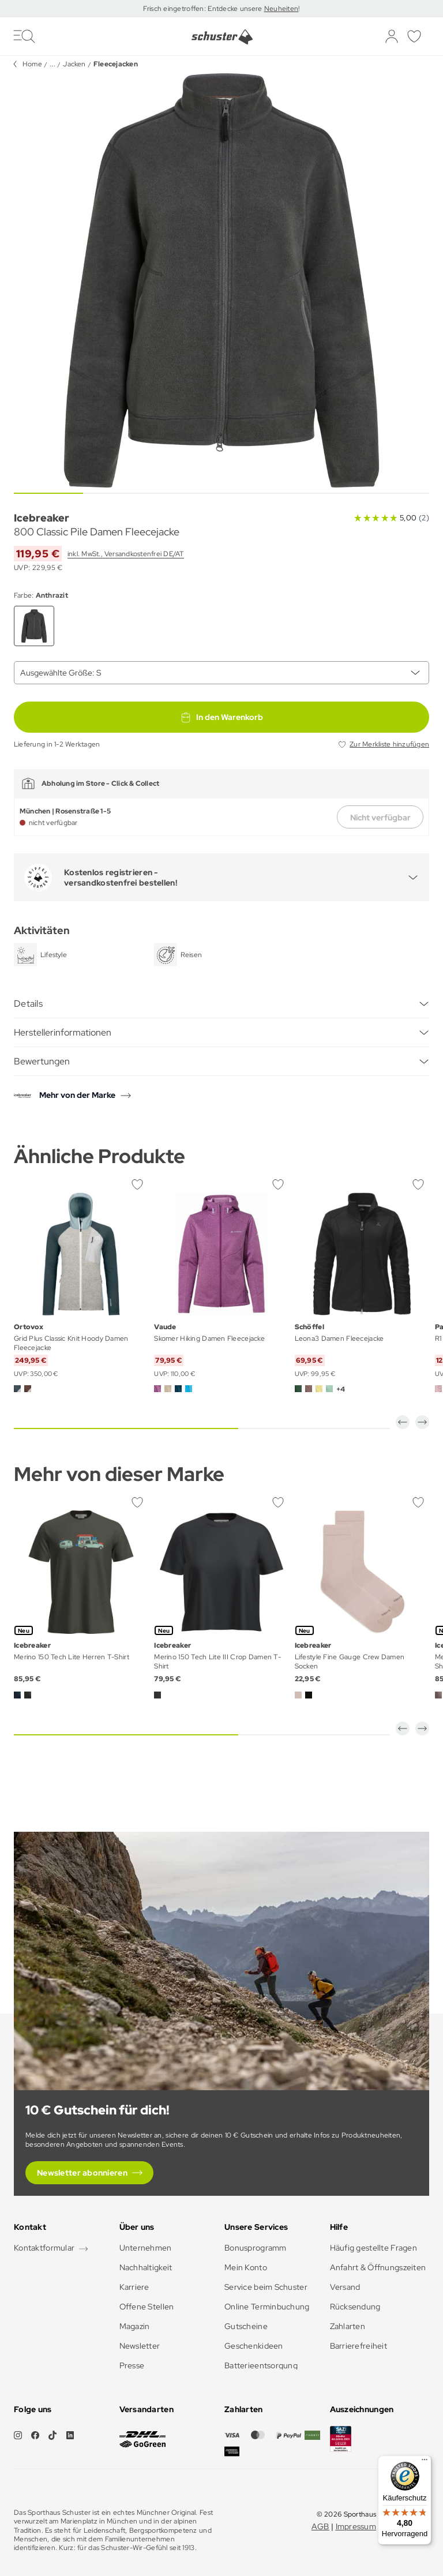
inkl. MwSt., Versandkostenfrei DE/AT (125, 553)
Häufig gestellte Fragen (373, 2248)
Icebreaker (41, 517)
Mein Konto (245, 2267)
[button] (402, 1422)
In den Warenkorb (221, 717)
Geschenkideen (253, 2346)
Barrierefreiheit (358, 2346)
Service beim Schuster (265, 2287)
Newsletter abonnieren (82, 2173)
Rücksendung (355, 2306)
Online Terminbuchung (267, 2306)
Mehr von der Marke (77, 1095)
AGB (320, 2526)
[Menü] (424, 2462)
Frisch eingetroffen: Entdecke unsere (203, 8)
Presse (132, 2365)
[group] (221, 280)
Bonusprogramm (255, 2248)
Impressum (356, 2526)
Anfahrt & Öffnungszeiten (378, 2267)
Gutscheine (246, 2326)
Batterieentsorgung (261, 2365)
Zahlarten (348, 2326)
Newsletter (139, 2346)
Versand (345, 2287)
